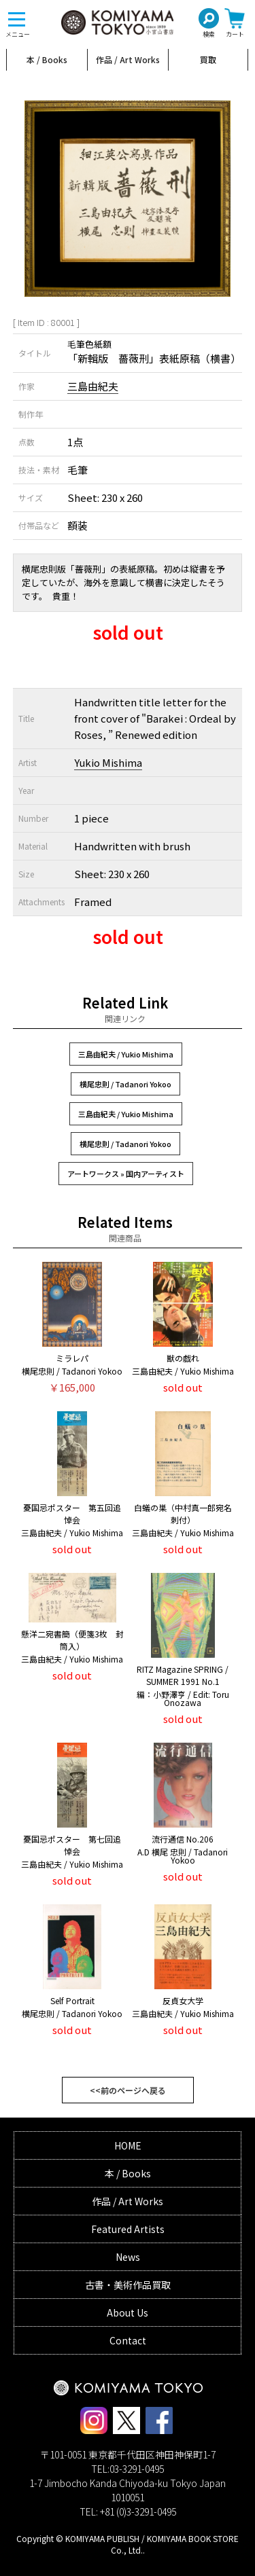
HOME (127, 2145)
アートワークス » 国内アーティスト (125, 1173)
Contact (127, 2340)
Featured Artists (128, 2229)
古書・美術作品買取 (128, 2284)
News (128, 2257)
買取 (208, 59)
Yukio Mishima (108, 762)
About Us (127, 2312)
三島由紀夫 (92, 386)
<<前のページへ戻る (128, 2090)
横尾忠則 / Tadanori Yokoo (125, 1083)
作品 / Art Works (128, 59)
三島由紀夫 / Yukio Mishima (125, 1054)
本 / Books (47, 59)
